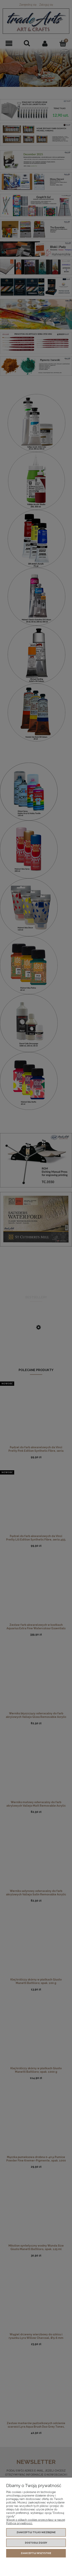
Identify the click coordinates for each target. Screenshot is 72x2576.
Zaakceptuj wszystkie (36, 2553)
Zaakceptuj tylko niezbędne (36, 2532)
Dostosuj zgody (36, 2542)
